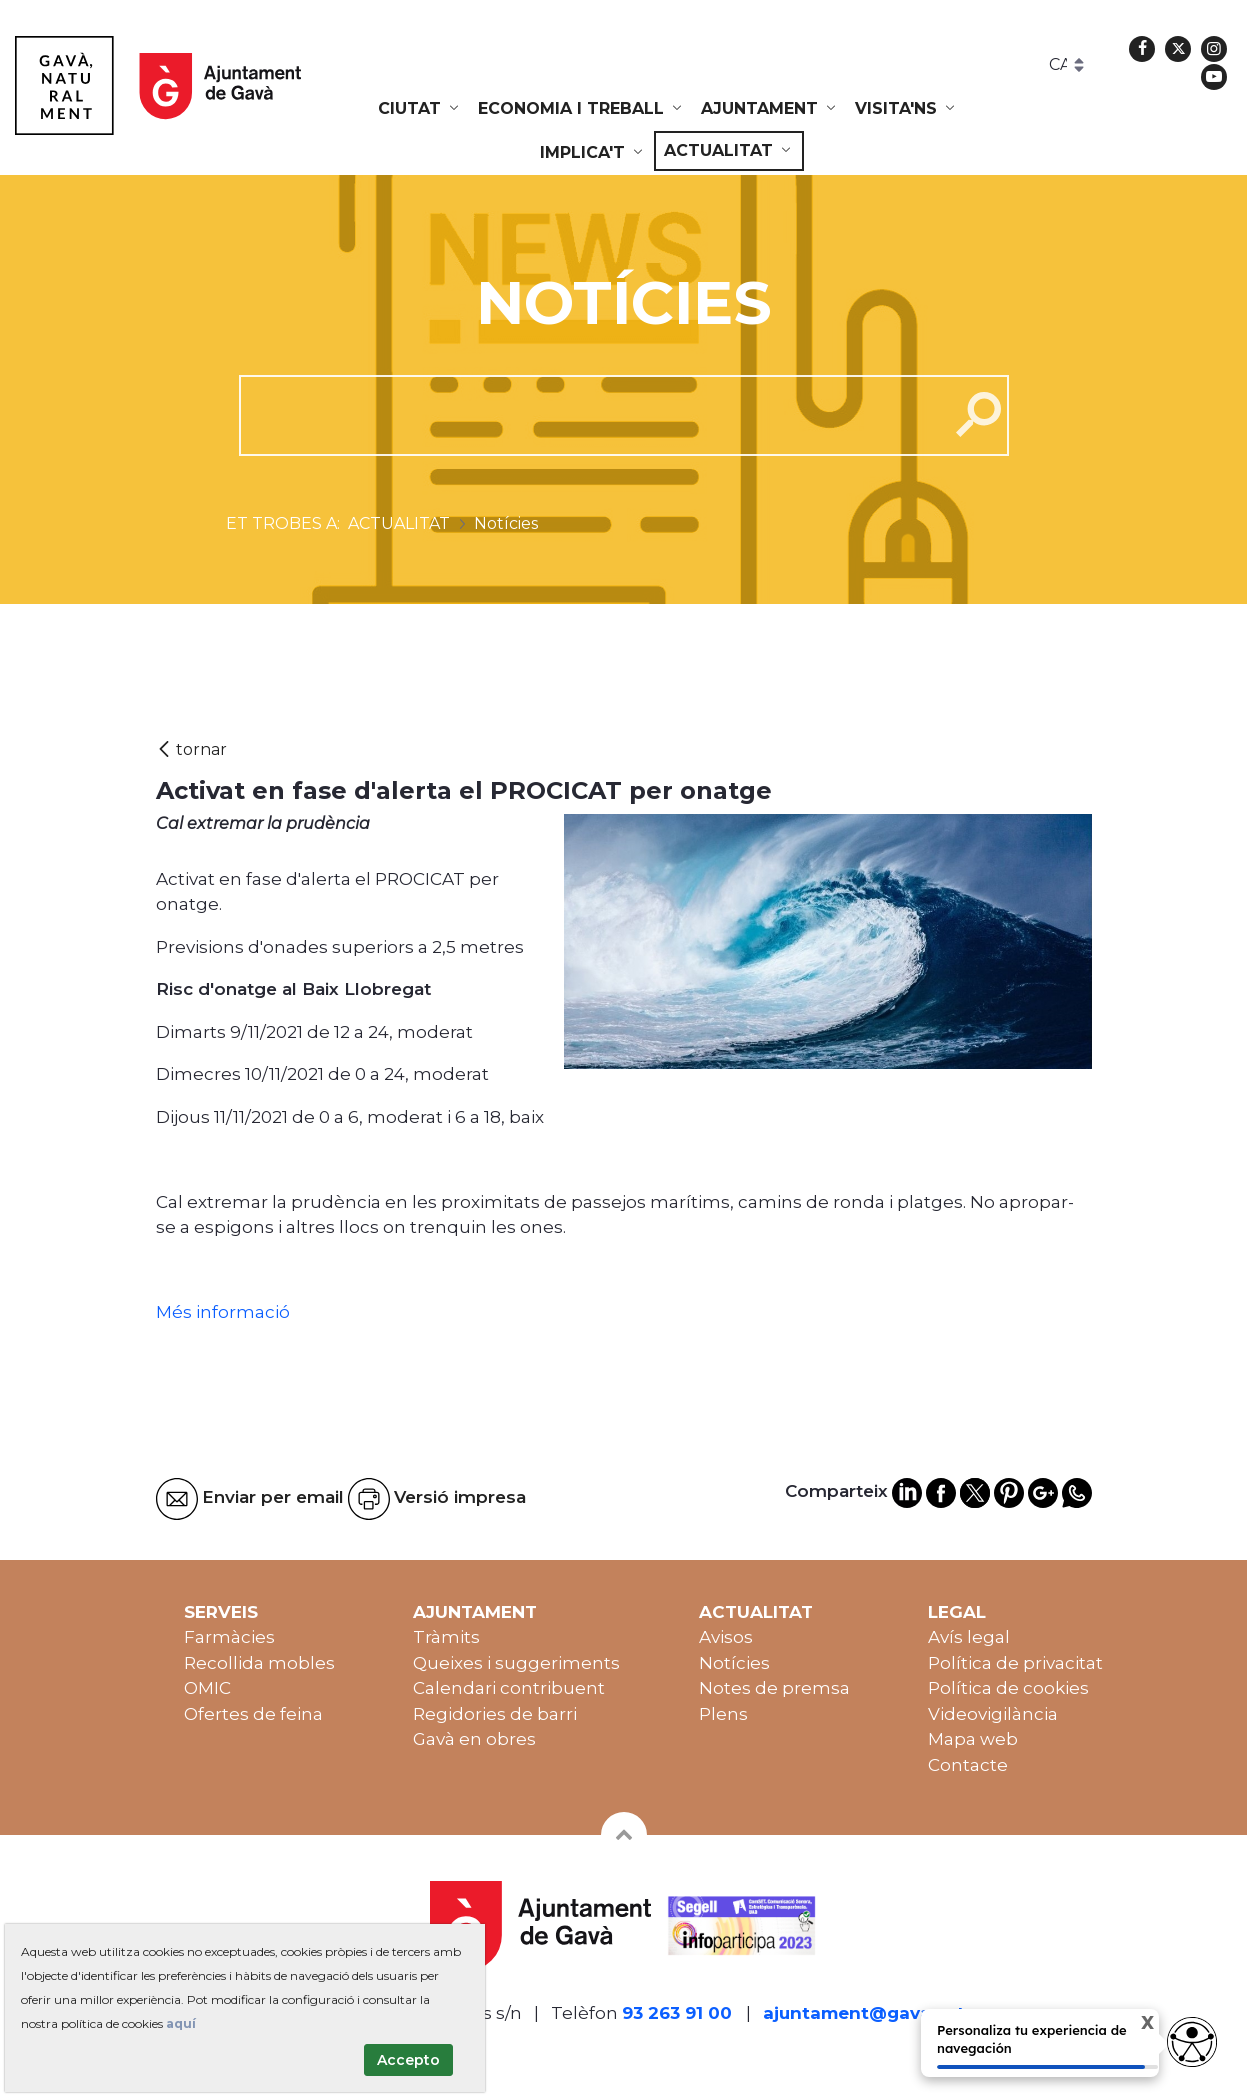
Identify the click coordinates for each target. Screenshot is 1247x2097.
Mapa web (973, 1739)
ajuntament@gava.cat (864, 2013)
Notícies (734, 1663)
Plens (723, 1714)
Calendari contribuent (509, 1688)
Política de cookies (1008, 1688)
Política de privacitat (1015, 1663)
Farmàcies (229, 1637)
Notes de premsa (774, 1688)
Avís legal (969, 1637)
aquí (181, 2023)
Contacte (968, 1765)
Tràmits (446, 1637)
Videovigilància (993, 1714)
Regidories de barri (495, 1714)
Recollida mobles (259, 1663)
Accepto (408, 2060)
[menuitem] (420, 109)
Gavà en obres (474, 1739)
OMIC (207, 1688)
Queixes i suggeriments (516, 1663)
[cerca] (586, 415)
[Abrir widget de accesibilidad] (1192, 2042)
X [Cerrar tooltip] (1130, 2025)
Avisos (726, 1637)
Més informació (225, 1312)
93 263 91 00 (677, 2013)
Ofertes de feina (253, 1714)
